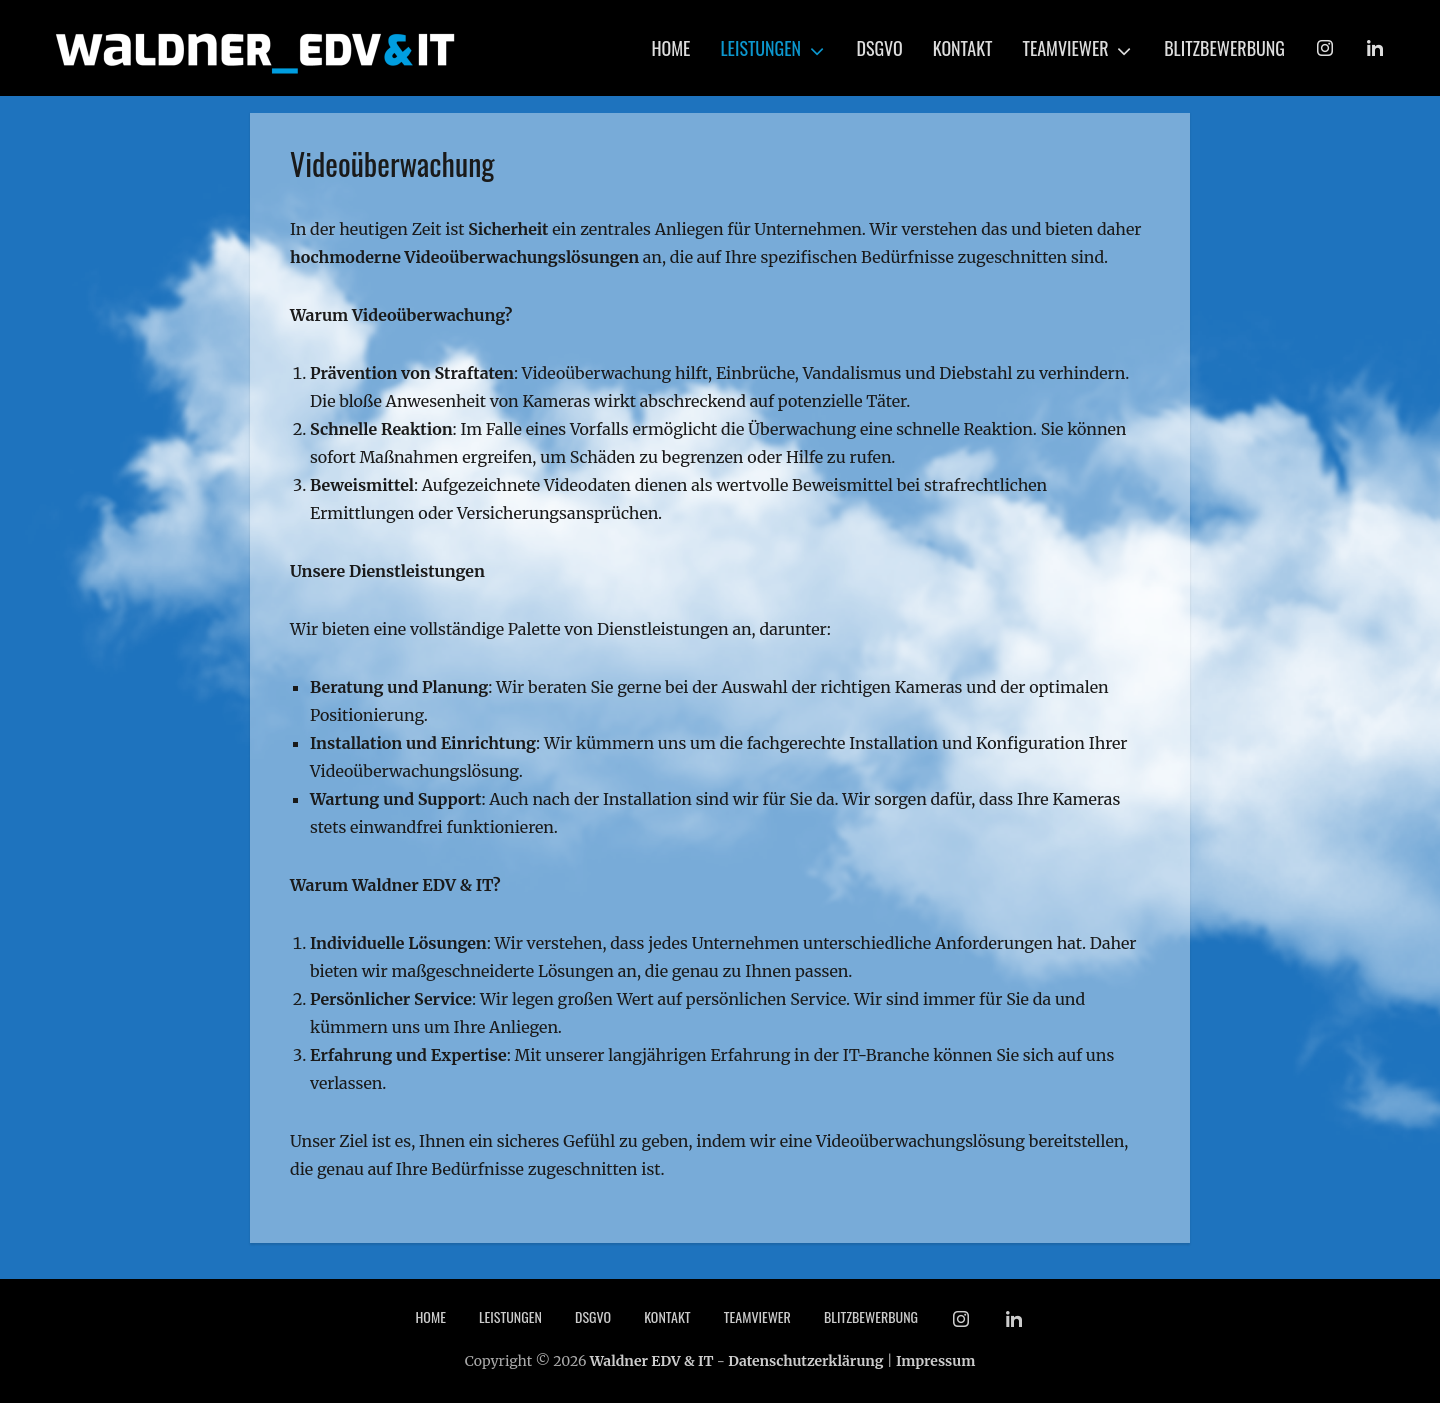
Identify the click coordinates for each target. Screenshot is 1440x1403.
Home (670, 48)
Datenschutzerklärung (805, 1361)
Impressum (935, 1361)
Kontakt (963, 48)
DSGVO (880, 48)
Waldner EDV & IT (652, 1361)
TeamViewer (1066, 48)
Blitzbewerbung (1224, 48)
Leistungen (760, 48)
